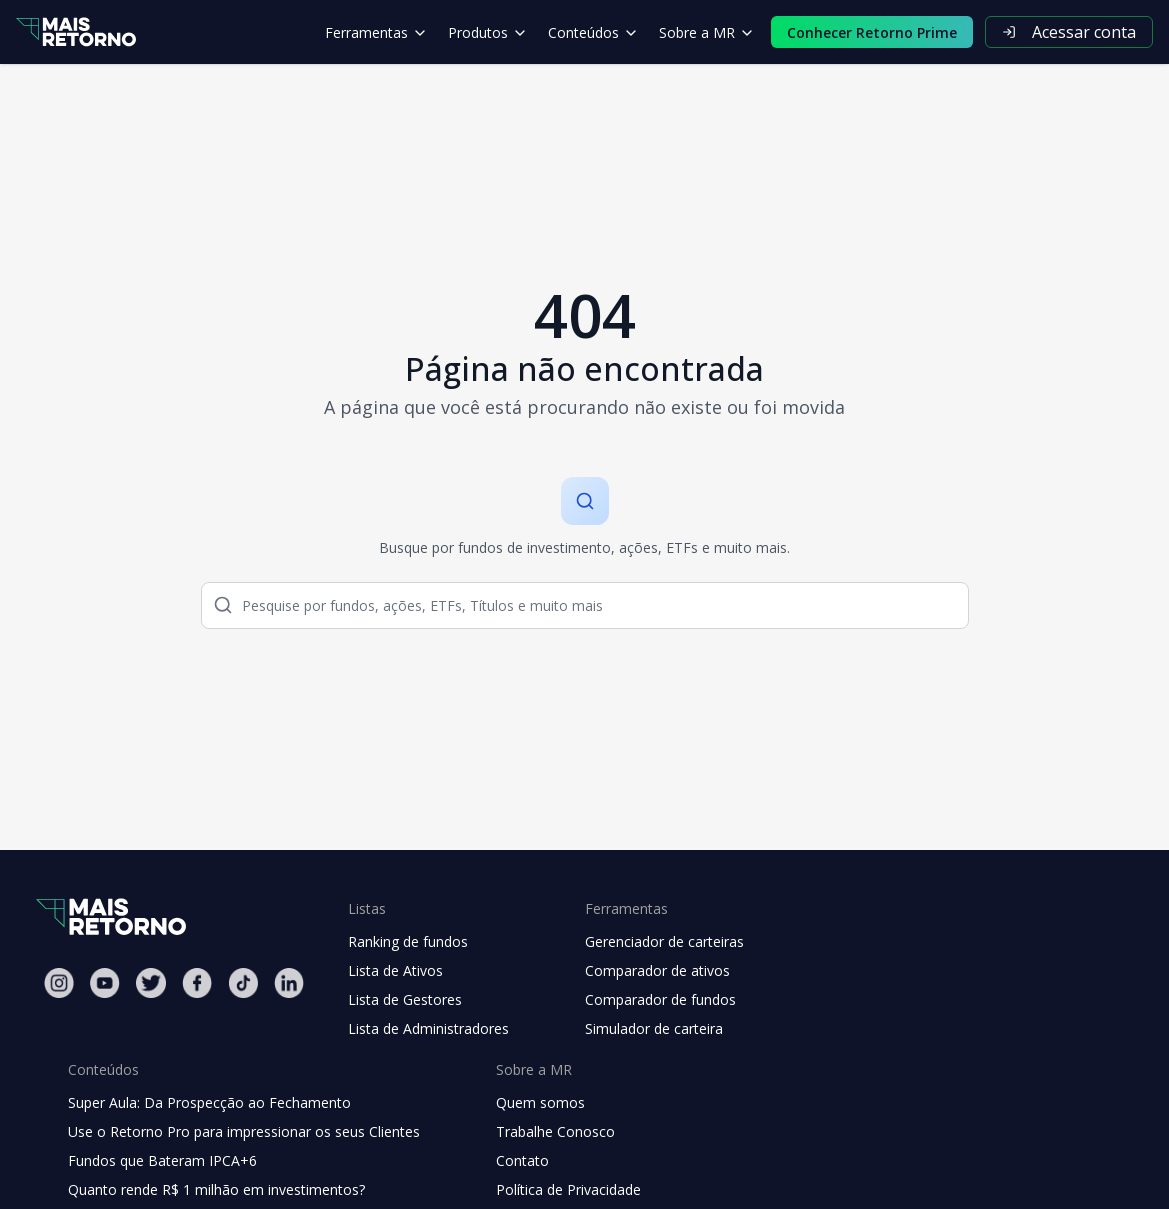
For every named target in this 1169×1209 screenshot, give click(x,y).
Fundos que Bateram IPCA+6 (162, 1160)
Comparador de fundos (660, 999)
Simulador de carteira (654, 1028)
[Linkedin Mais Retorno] (289, 982)
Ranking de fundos (408, 941)
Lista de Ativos (395, 970)
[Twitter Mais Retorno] (151, 983)
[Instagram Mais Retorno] (59, 982)
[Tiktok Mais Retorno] (243, 982)
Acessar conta (1069, 32)
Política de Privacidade (568, 1189)
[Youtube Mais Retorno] (105, 982)
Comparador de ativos (657, 970)
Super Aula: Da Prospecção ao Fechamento (209, 1102)
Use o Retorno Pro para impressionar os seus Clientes (244, 1131)
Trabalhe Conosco (555, 1131)
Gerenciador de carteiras (664, 941)
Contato (522, 1160)
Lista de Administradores (428, 1028)
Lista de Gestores (405, 999)
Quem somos (540, 1102)
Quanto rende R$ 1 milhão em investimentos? (216, 1189)
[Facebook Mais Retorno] (197, 982)
